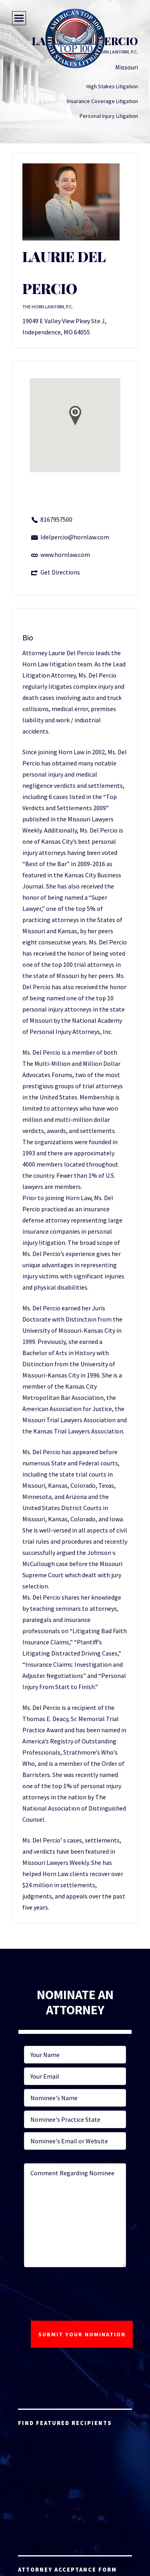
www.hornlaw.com (65, 555)
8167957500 (56, 519)
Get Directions (60, 572)
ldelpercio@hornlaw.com (74, 537)
